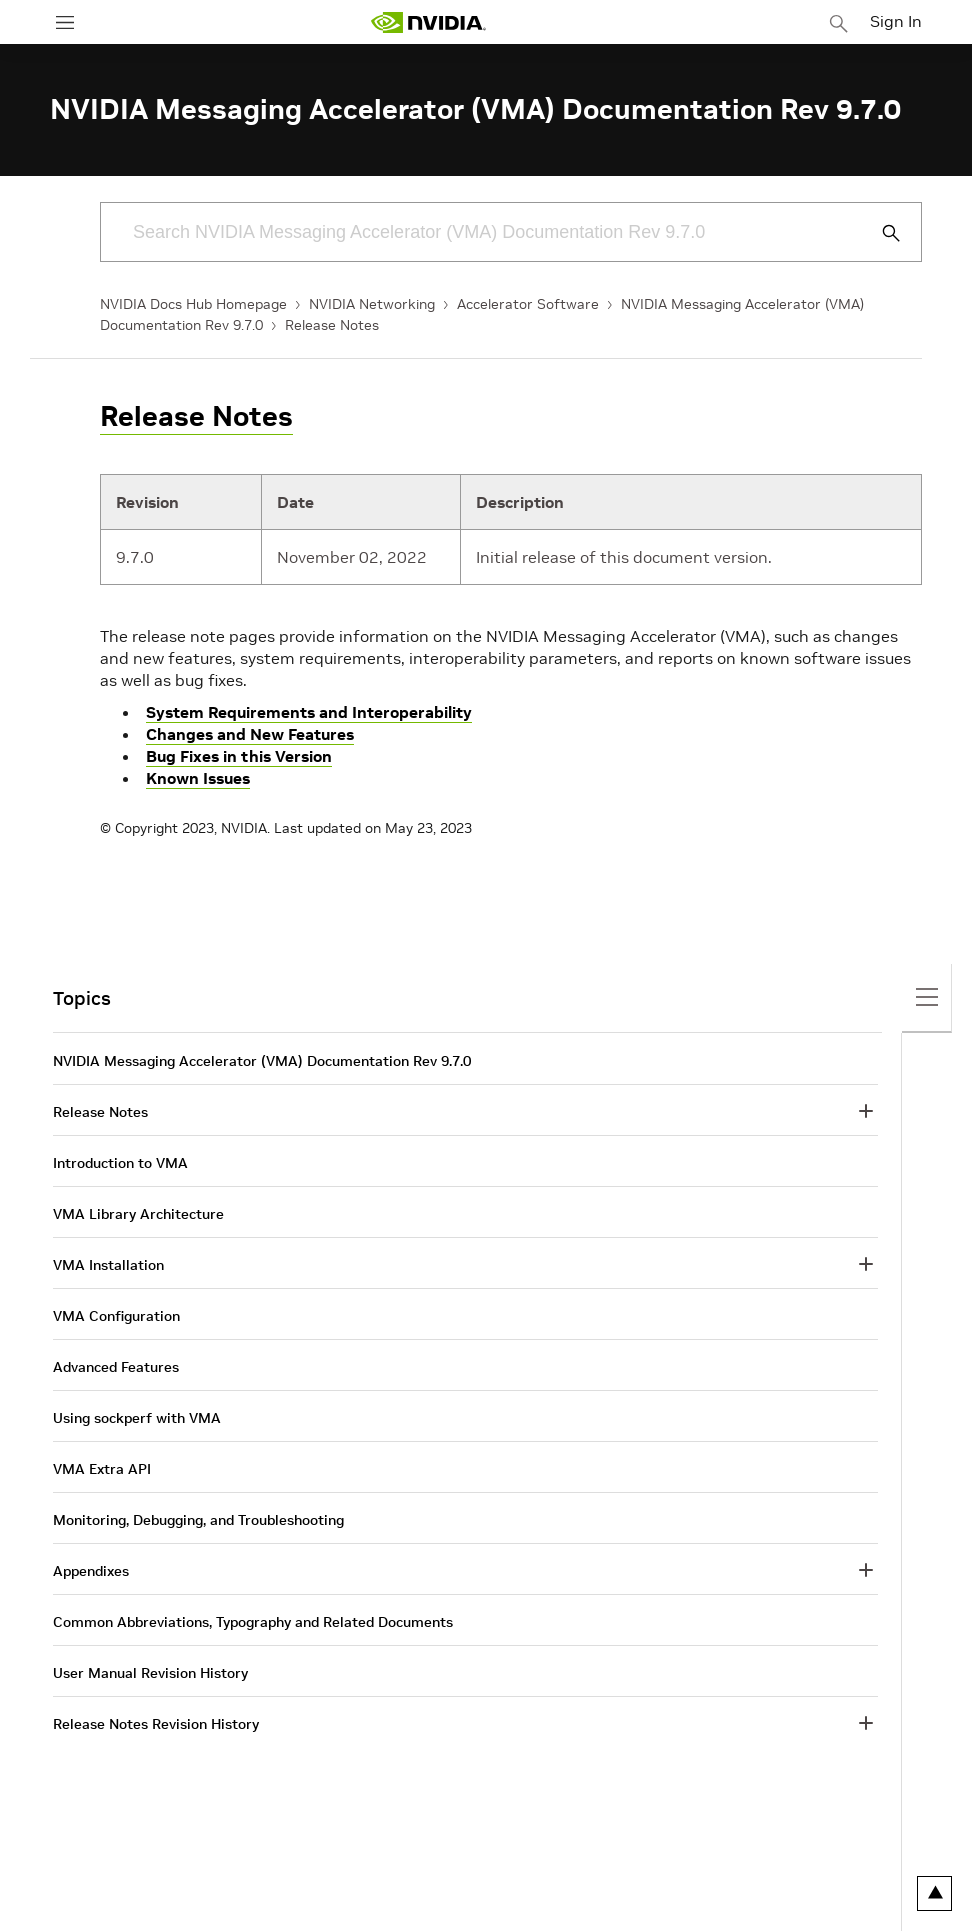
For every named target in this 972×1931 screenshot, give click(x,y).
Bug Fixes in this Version (239, 756)
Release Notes (332, 325)
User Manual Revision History (150, 1673)
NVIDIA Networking (372, 304)
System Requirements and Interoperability (309, 712)
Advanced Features (116, 1367)
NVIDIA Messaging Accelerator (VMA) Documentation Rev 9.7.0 (262, 1061)
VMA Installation (108, 1265)
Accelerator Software (528, 304)
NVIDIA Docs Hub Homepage (193, 304)
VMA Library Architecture (138, 1214)
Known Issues (198, 778)
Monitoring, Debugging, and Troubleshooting (198, 1520)
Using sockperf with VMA (137, 1418)
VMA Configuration (116, 1316)
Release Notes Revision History (156, 1724)
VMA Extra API (102, 1469)
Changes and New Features (250, 734)
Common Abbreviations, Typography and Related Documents (253, 1622)
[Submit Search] (880, 233)
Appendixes (91, 1571)
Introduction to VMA (120, 1163)
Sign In (896, 21)
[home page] (428, 22)
